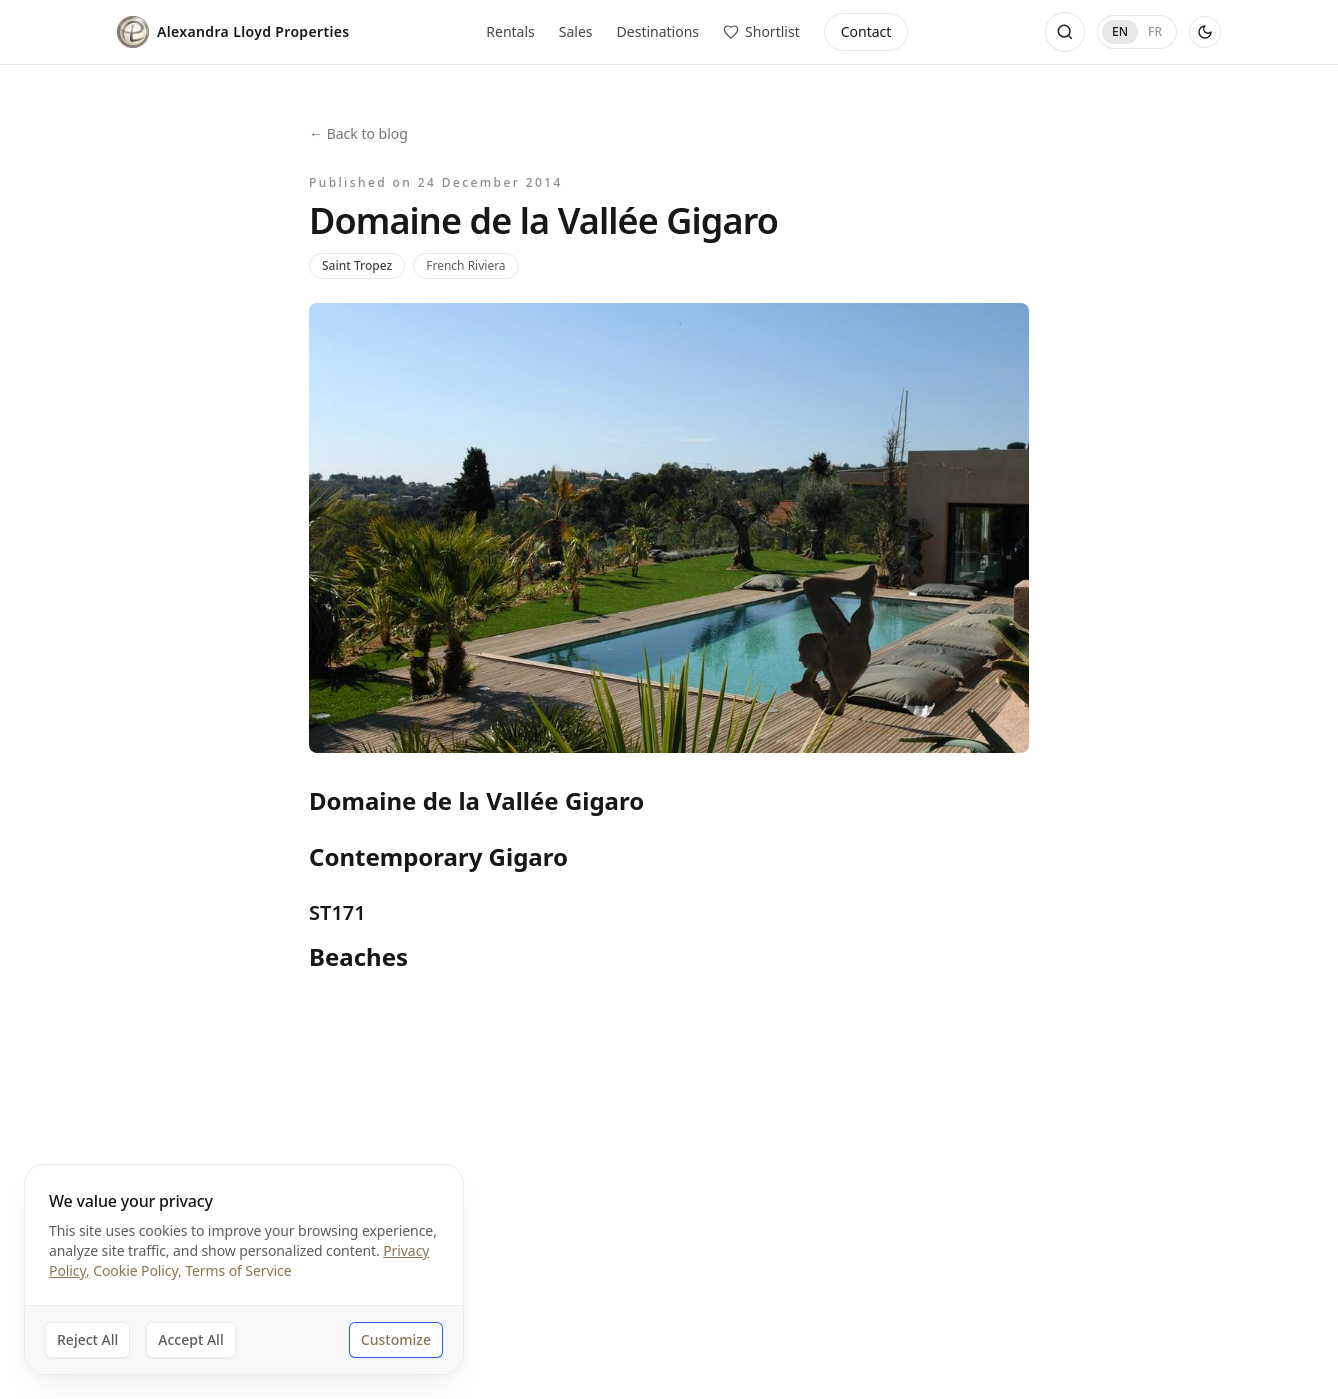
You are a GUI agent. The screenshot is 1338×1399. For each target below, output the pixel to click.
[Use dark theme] (1205, 32)
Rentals (510, 31)
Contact (866, 31)
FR (1155, 31)
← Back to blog (358, 133)
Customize (396, 1339)
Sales (576, 31)
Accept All (190, 1339)
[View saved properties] (761, 32)
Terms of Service (238, 1270)
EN (1120, 31)
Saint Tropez (357, 265)
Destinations (658, 31)
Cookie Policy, (137, 1270)
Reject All (87, 1339)
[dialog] (244, 1269)
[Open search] (1065, 32)
